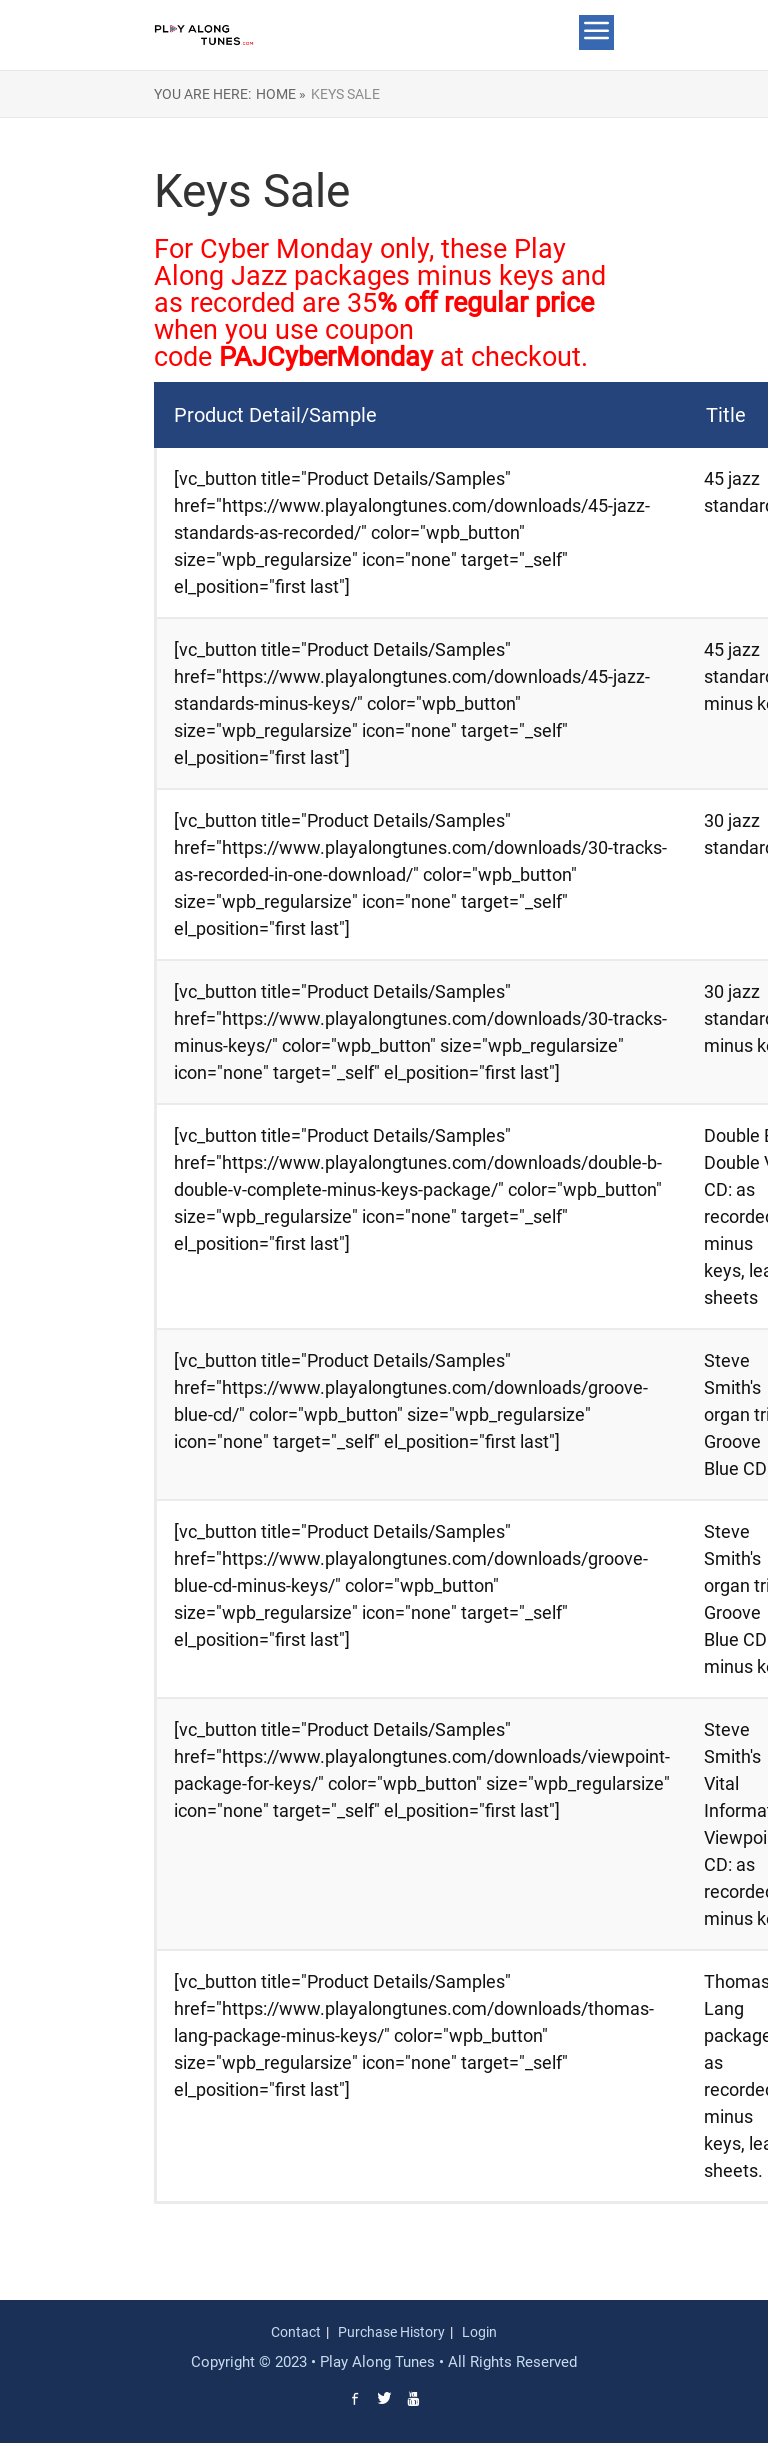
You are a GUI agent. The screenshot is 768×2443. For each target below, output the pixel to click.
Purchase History (391, 2332)
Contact (296, 2332)
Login (479, 2332)
